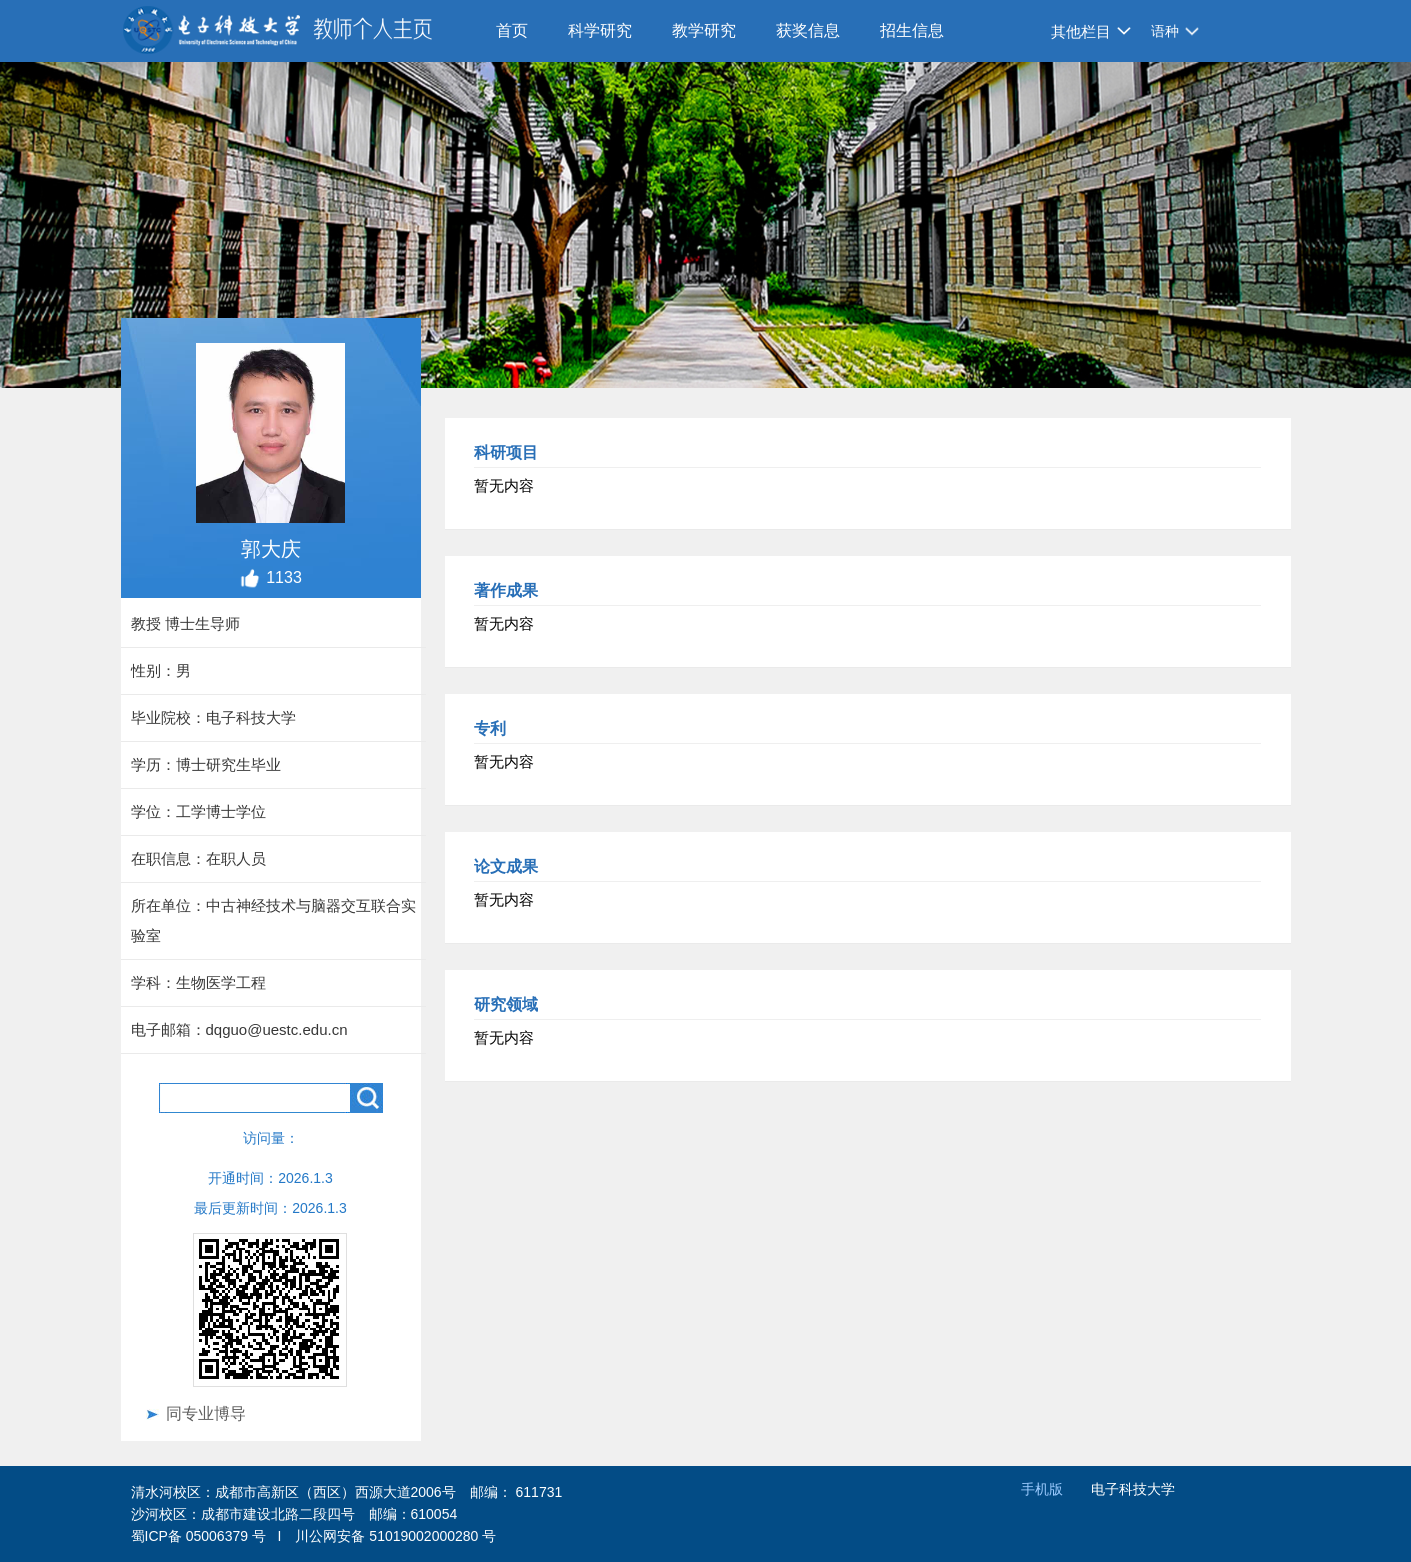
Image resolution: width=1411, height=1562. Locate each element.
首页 (512, 30)
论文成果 (506, 866)
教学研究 (704, 30)
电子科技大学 (1133, 1489)
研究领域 (506, 1004)
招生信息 (912, 30)
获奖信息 (808, 30)
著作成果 (506, 590)
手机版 (1042, 1489)
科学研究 (600, 30)
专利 (490, 728)
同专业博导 (206, 1413)
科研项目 (506, 452)
